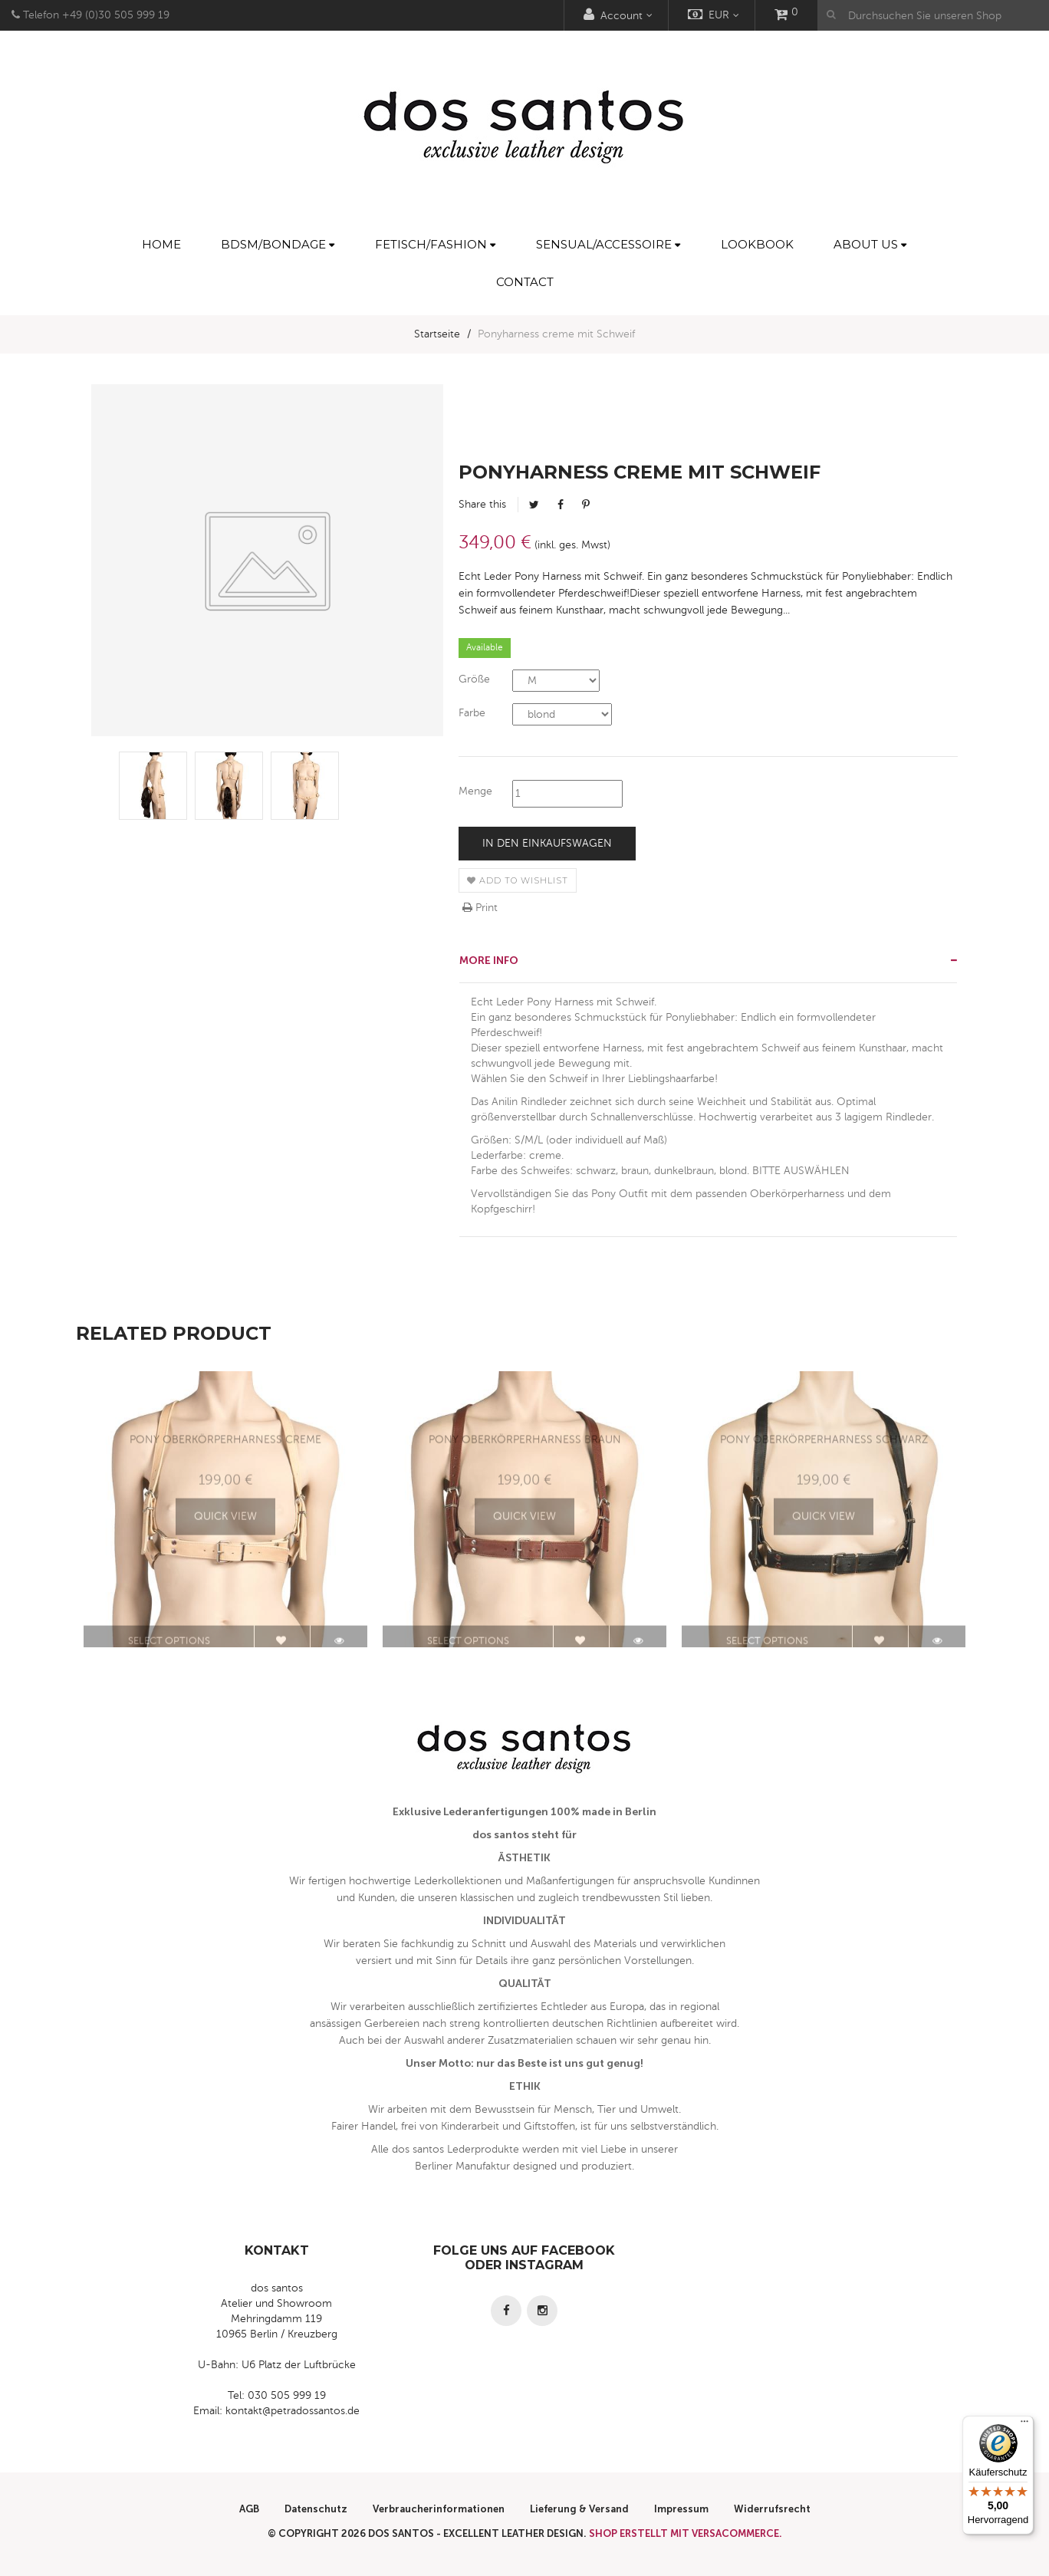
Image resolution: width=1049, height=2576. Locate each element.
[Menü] (1024, 2425)
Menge (475, 791)
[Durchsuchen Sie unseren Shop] (933, 15)
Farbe (472, 713)
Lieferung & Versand (579, 2509)
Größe (474, 679)
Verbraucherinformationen (439, 2509)
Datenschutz (315, 2509)
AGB (249, 2509)
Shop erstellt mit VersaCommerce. (685, 2533)
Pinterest (586, 504)
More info (488, 960)
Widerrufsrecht (772, 2509)
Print (480, 907)
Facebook (560, 504)
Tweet (534, 504)
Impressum (681, 2509)
